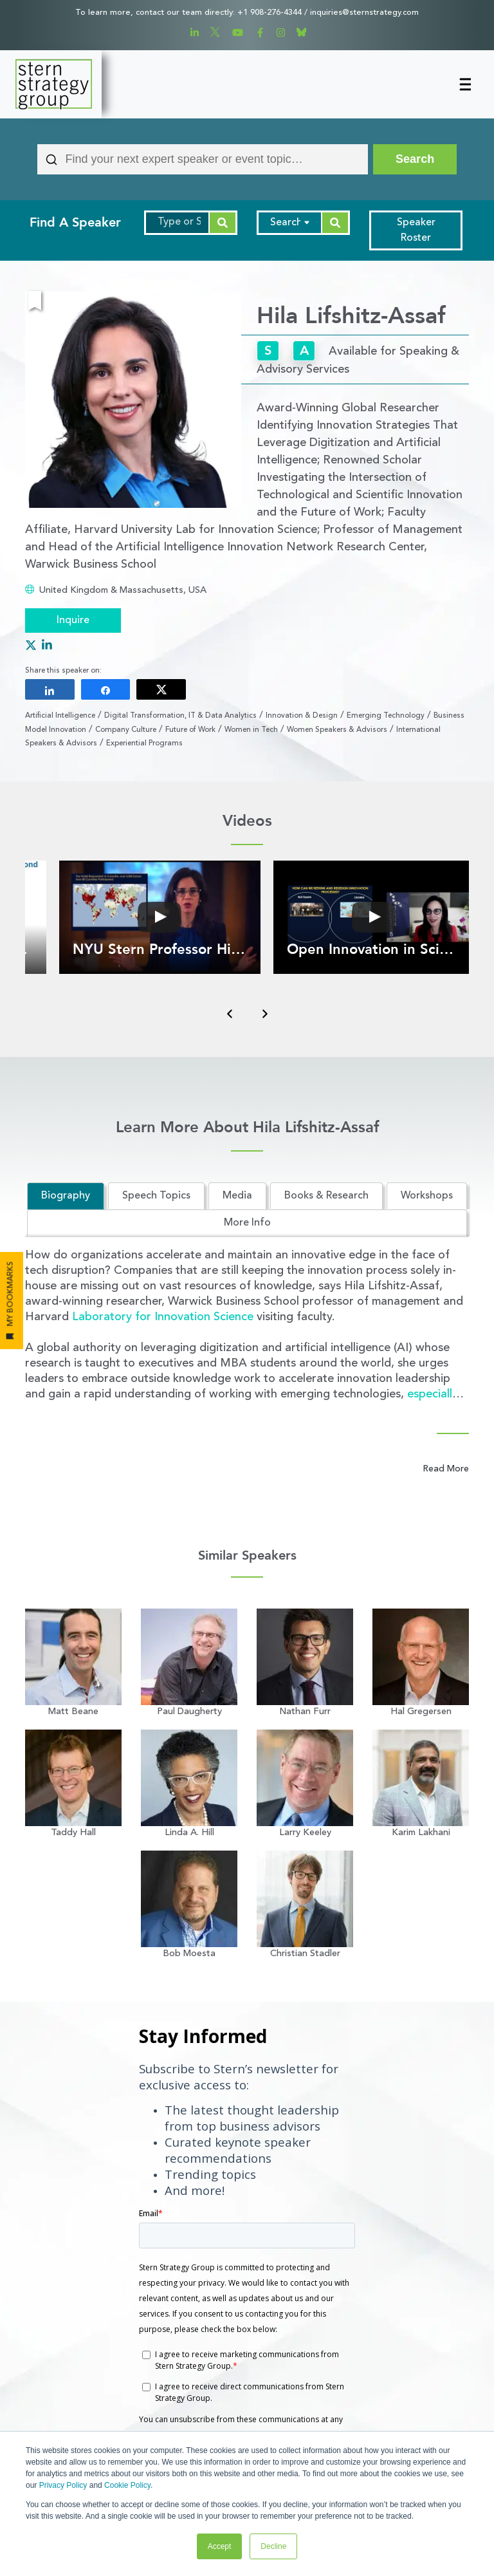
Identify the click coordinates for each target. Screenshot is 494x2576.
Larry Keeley (305, 1833)
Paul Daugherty (189, 1712)
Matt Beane (73, 1712)
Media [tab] (237, 1196)
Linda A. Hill (189, 1833)
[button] (160, 917)
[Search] (415, 159)
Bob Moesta (189, 1954)
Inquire (73, 620)
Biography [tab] (65, 1196)
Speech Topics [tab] (156, 1196)
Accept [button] (220, 2546)
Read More (446, 1469)
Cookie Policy (127, 2485)
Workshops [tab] (427, 1196)
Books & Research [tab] (326, 1196)
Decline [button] (273, 2546)
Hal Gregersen (421, 1712)
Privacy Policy (63, 2485)
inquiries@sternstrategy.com (364, 12)
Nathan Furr (305, 1712)
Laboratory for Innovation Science (162, 1317)
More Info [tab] (247, 1223)
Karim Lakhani (421, 1833)
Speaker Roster (416, 230)
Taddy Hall (73, 1833)
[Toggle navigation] (464, 84)
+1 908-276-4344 (269, 12)
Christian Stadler (305, 1954)
